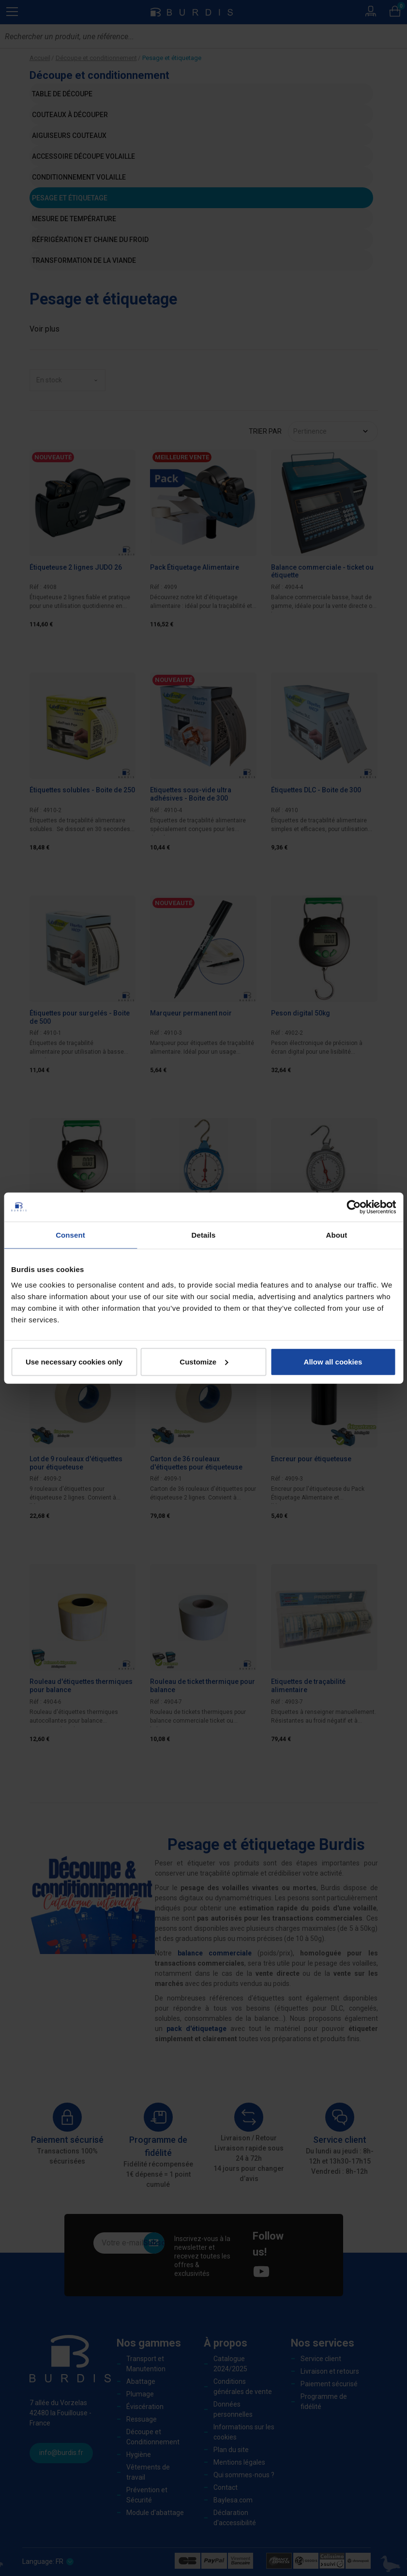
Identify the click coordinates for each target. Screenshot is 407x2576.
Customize (204, 1361)
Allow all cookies (333, 1361)
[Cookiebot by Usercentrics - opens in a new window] (353, 1207)
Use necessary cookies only (74, 1361)
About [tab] (336, 1235)
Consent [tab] (70, 1235)
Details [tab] (204, 1235)
